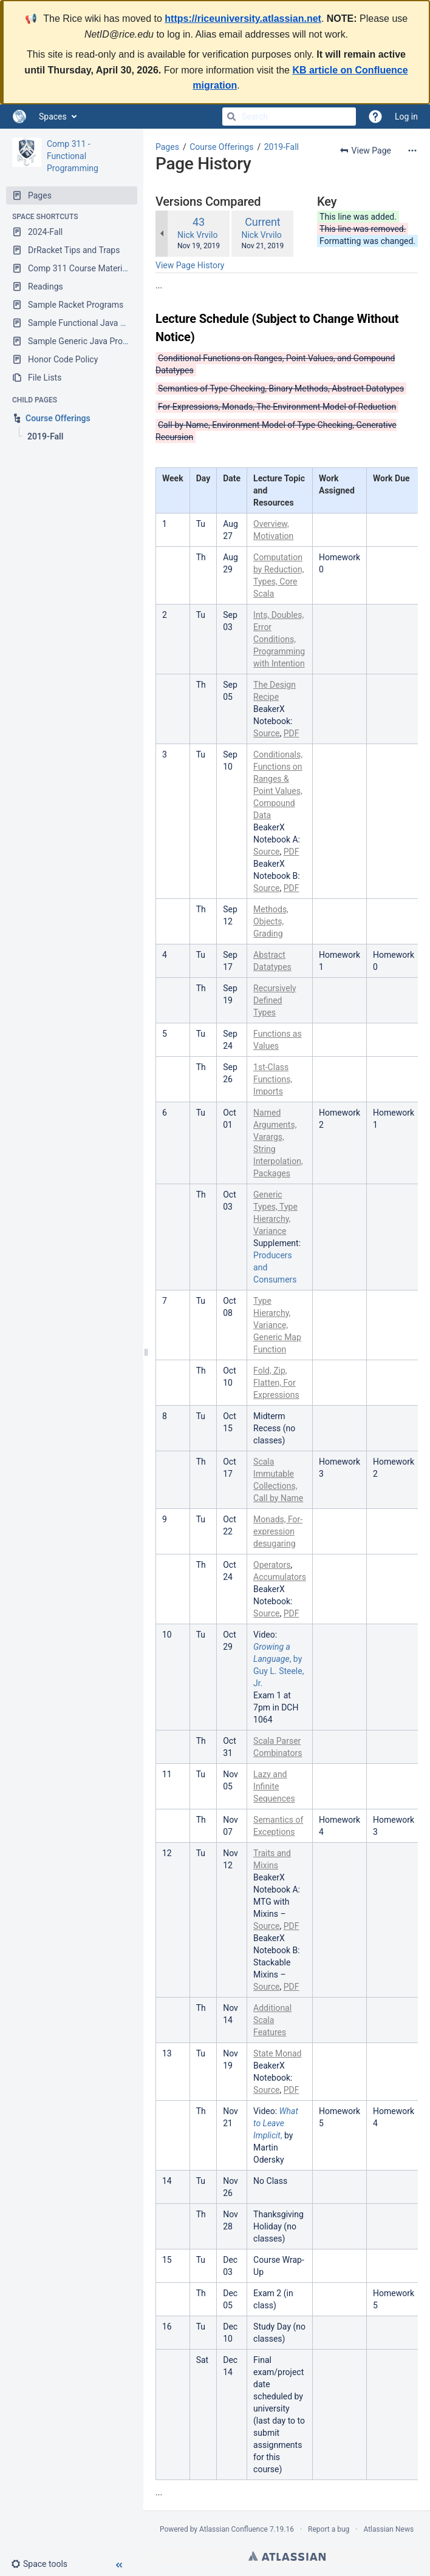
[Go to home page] (19, 116)
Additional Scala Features (272, 2020)
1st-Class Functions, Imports (272, 1079)
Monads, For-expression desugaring (277, 1531)
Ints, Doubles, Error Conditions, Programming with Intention (279, 639)
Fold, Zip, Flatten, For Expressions (276, 1383)
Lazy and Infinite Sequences (274, 1786)
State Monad (277, 2053)
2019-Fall (281, 147)
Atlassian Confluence (233, 2529)
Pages (167, 147)
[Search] (231, 116)
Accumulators (279, 1577)
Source (266, 733)
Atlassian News (388, 2529)
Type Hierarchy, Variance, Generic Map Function (277, 1325)
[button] (44, 2564)
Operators (271, 1565)
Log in (406, 116)
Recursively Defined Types (274, 1000)
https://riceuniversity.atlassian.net (243, 18)
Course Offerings (221, 147)
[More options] (412, 150)
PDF (291, 733)
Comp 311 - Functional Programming (72, 156)
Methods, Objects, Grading (270, 921)
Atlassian (287, 2556)
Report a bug (328, 2529)
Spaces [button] (53, 116)
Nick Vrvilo (197, 235)
